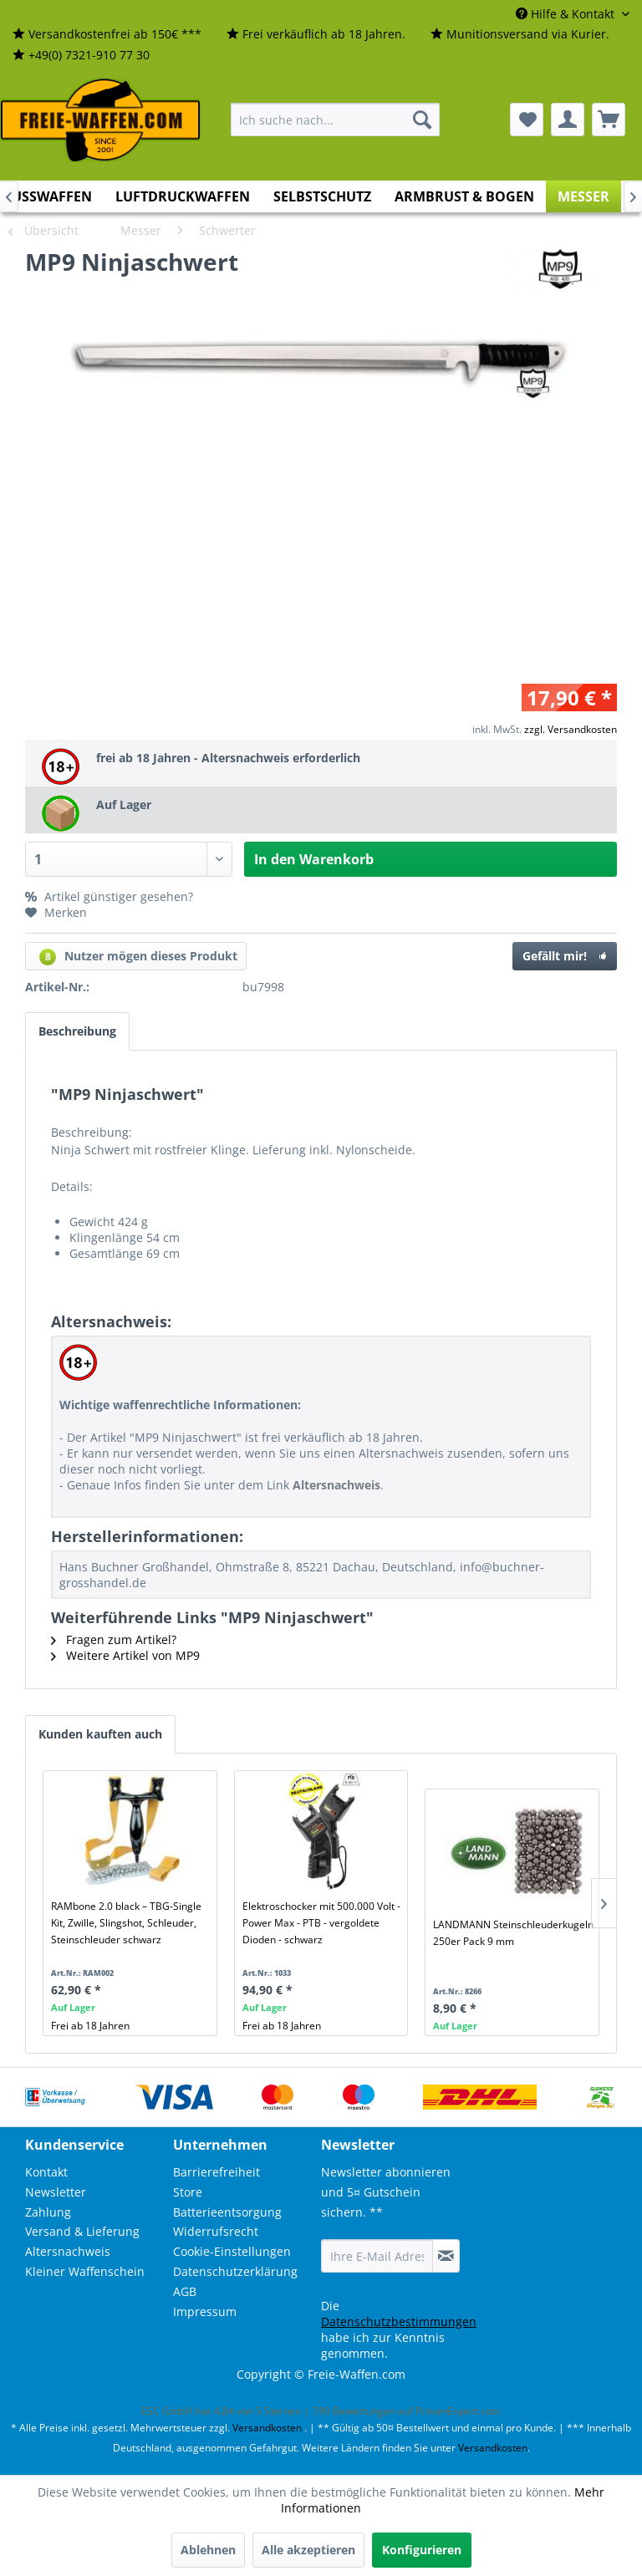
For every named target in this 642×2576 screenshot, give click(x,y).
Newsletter (55, 2192)
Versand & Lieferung (82, 2231)
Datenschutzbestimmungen (398, 2321)
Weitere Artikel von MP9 (125, 1655)
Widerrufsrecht (215, 2231)
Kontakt (46, 2172)
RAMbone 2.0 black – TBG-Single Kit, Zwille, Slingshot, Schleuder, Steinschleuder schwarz (126, 1923)
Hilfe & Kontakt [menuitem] (567, 14)
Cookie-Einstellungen (232, 2251)
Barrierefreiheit (216, 2172)
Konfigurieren (421, 2550)
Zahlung (48, 2212)
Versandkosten (267, 2428)
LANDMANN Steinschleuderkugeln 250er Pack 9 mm (513, 1932)
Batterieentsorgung (227, 2212)
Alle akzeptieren (308, 2550)
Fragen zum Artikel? (113, 1639)
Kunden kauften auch (100, 1734)
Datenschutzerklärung (235, 2271)
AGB (184, 2291)
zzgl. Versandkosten (570, 729)
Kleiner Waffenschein (85, 2271)
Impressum (205, 2311)
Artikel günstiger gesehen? (109, 896)
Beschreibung (77, 1031)
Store (187, 2192)
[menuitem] (107, 34)
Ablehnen (208, 2550)
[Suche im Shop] (335, 119)
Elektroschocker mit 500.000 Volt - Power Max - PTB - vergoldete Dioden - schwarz (321, 1923)
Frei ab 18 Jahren (90, 2026)
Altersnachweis (67, 2251)
